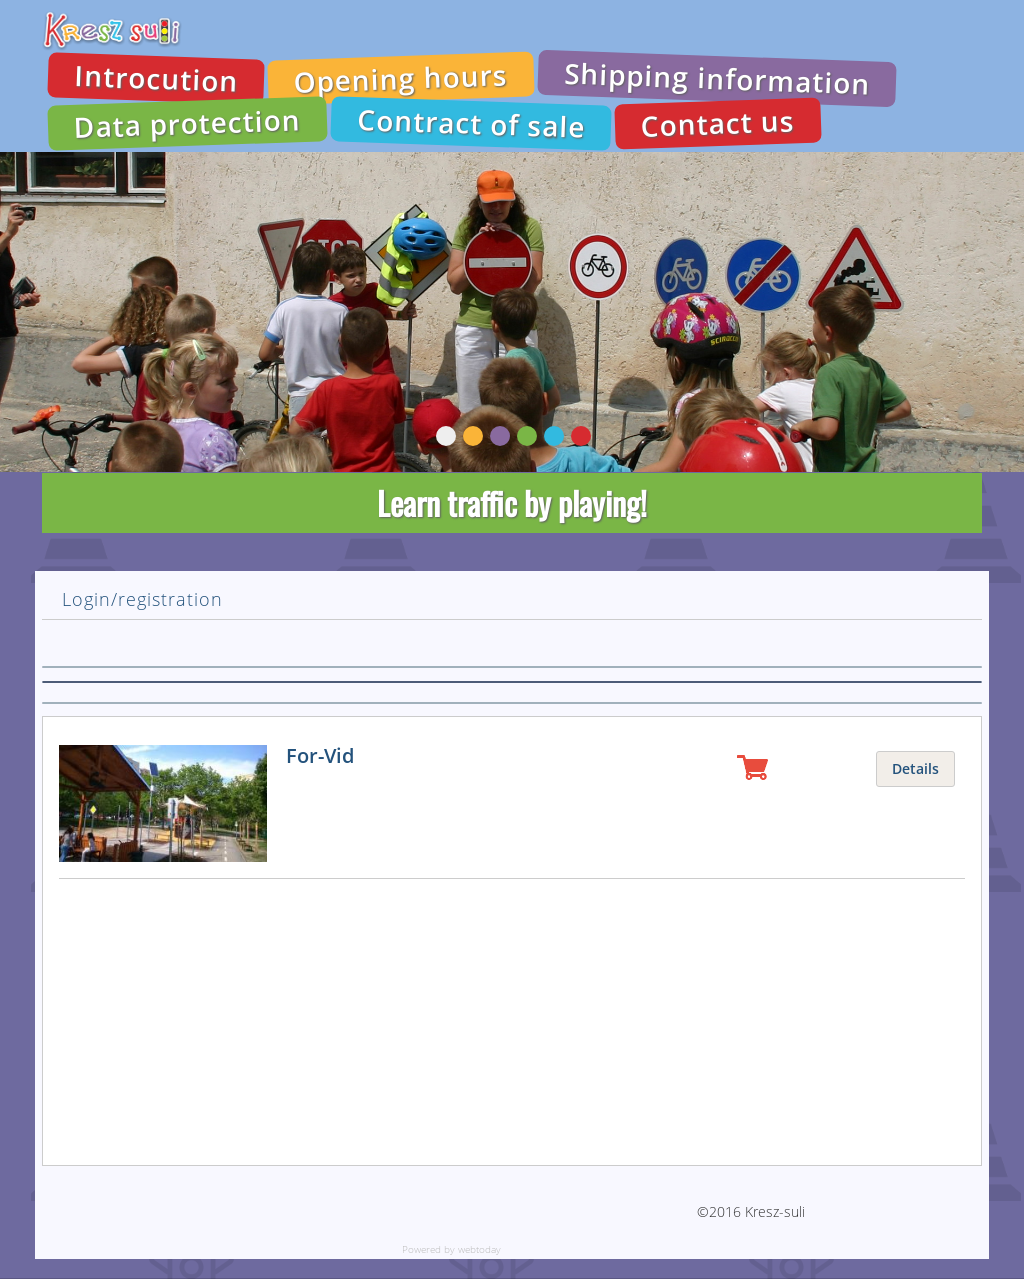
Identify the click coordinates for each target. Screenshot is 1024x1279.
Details (915, 768)
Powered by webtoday (451, 1249)
